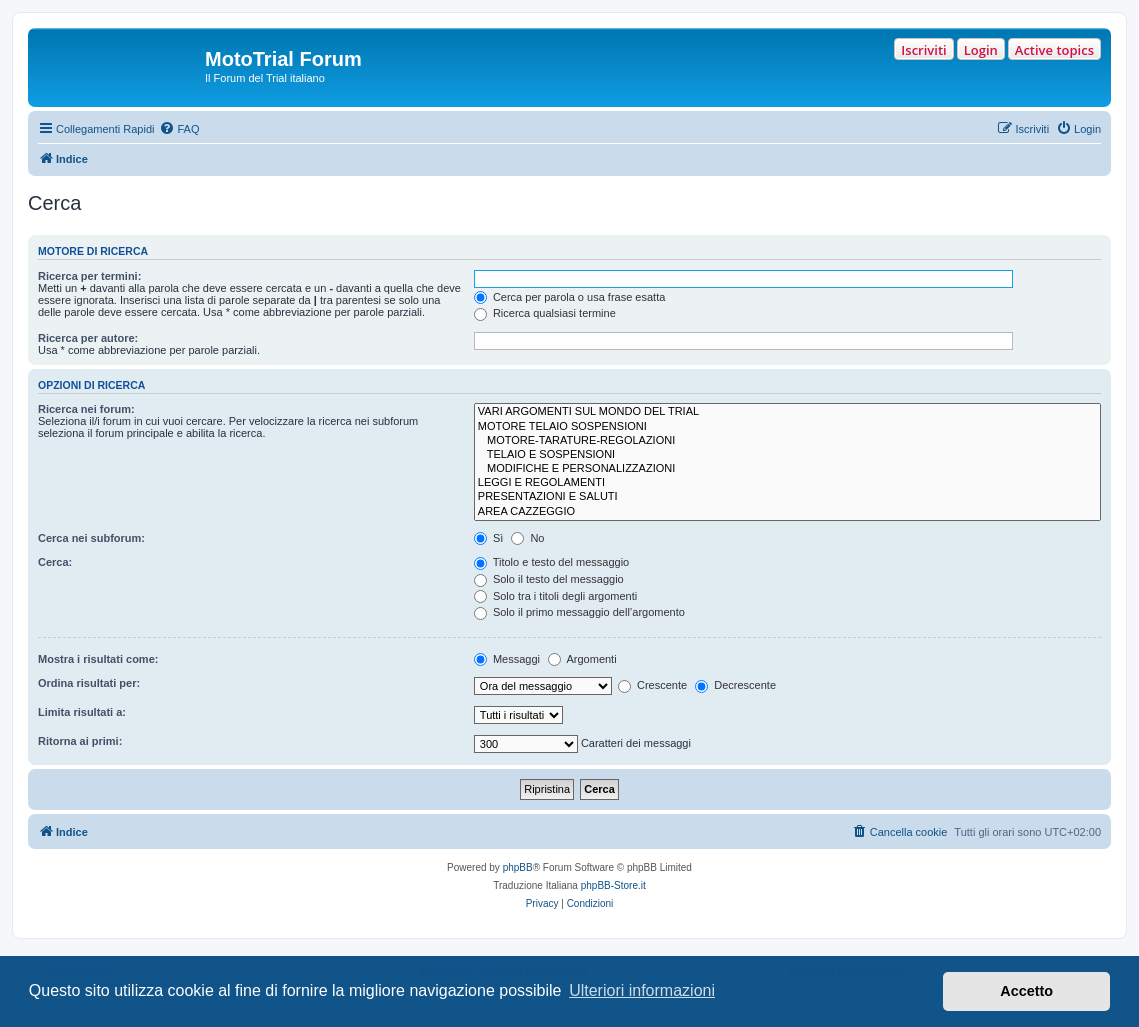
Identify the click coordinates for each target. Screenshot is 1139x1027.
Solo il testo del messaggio (549, 579)
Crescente (652, 685)
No (527, 538)
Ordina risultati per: (89, 683)
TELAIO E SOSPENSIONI (787, 455)
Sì (488, 538)
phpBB (518, 867)
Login (981, 50)
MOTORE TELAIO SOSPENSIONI (787, 427)
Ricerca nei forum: (86, 409)
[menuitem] (179, 129)
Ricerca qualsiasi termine (545, 313)
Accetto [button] (1026, 991)
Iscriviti (923, 50)
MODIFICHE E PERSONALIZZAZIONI (787, 469)
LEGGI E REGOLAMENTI (787, 483)
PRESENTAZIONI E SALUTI (787, 497)
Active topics (1054, 50)
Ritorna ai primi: (80, 741)
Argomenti (582, 659)
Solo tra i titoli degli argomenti (555, 596)
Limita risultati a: (82, 712)
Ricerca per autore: (88, 338)
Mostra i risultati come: (98, 659)
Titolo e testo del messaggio (551, 562)
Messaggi (507, 659)
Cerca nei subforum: (91, 538)
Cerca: (55, 562)
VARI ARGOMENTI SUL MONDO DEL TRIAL (787, 412)
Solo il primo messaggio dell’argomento (579, 612)
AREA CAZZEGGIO (787, 512)
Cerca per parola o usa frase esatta (569, 297)
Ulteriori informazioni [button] (642, 990)
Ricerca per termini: (89, 276)
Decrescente (735, 685)
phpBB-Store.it (613, 885)
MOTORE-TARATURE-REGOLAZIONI (787, 441)
